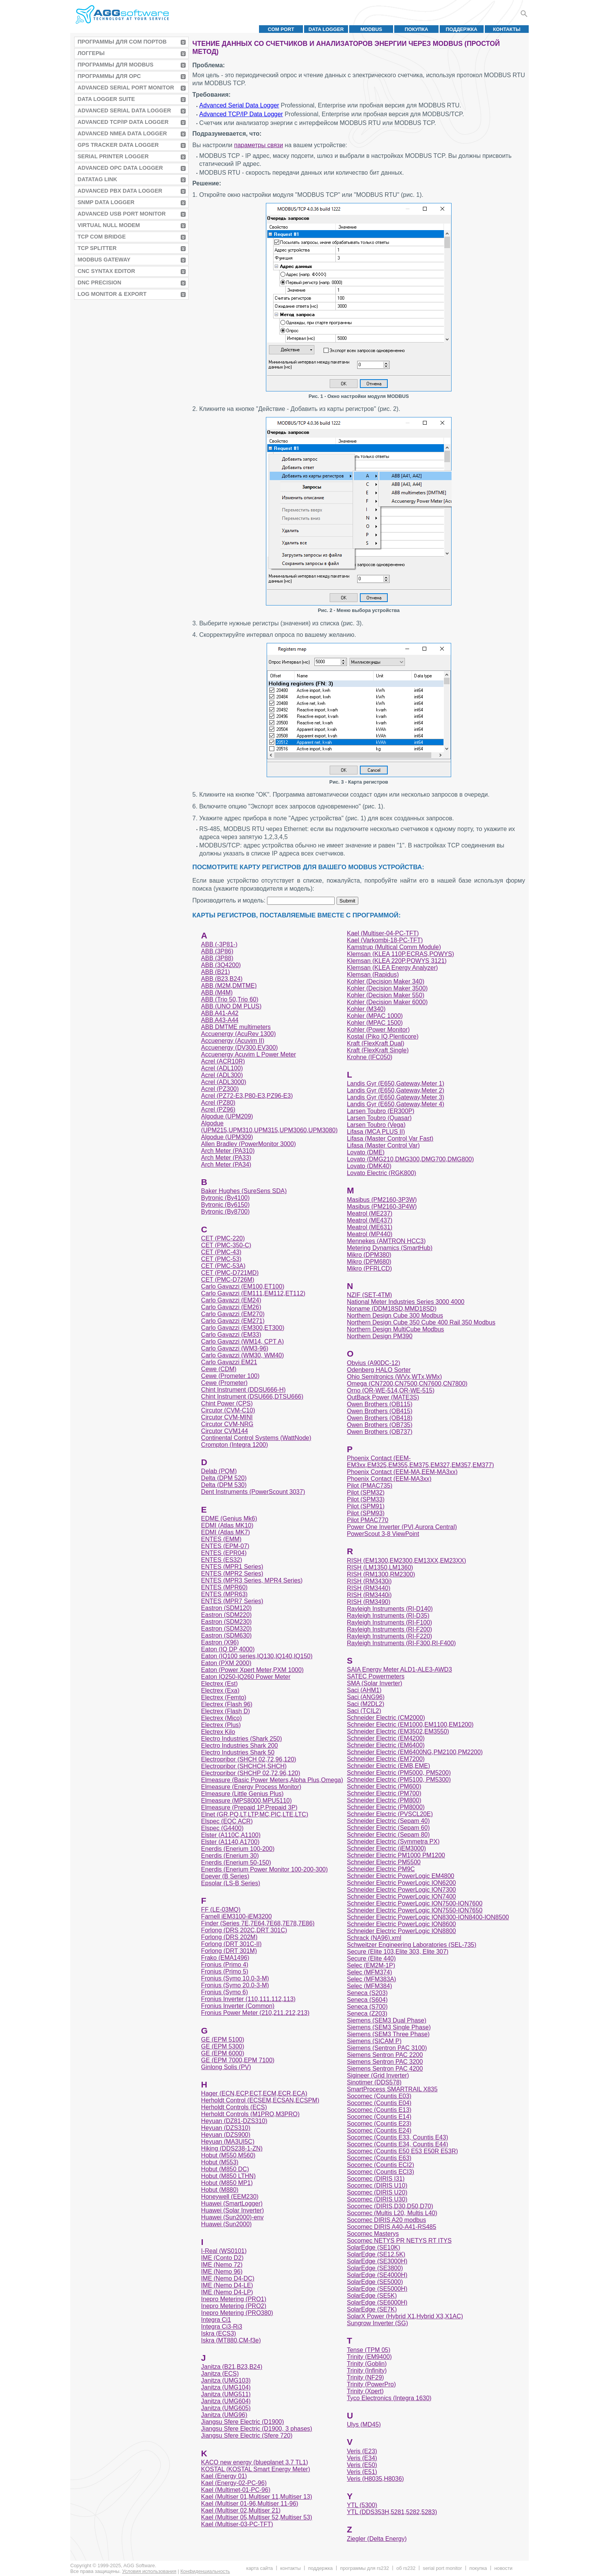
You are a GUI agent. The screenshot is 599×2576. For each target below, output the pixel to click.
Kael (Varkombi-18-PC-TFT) (385, 940)
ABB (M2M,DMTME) (229, 985)
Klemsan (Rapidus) (373, 974)
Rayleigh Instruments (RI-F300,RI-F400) (401, 1643)
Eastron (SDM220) (226, 1615)
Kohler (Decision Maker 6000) (387, 1002)
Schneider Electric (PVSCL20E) (390, 1814)
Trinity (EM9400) (369, 2357)
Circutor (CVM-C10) (228, 1410)
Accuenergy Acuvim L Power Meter (248, 1054)
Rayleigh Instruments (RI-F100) (389, 1622)
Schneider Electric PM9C (381, 1869)
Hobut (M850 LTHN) (228, 2176)
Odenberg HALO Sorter (379, 1370)
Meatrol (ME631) (369, 1227)
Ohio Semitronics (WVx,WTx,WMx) (394, 1376)
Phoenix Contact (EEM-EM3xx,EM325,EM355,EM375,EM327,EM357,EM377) (420, 1461)
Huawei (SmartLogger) (231, 2203)
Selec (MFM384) (369, 1986)
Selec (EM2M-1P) (371, 1965)
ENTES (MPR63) (224, 1594)
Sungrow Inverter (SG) (377, 2323)
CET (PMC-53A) (223, 1266)
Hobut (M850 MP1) (227, 2183)
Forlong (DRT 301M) (229, 1951)
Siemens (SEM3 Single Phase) (389, 2027)
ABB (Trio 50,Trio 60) (229, 999)
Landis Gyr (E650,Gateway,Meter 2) (395, 1090)
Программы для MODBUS (116, 65)
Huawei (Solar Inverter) (232, 2210)
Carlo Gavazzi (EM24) (231, 1300)
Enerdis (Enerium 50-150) (236, 1862)
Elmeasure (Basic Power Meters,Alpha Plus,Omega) (272, 1780)
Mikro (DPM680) (369, 1261)
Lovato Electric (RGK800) (381, 1173)
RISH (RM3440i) (369, 1595)
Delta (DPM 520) (223, 1478)
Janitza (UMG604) (226, 2401)
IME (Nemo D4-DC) (227, 2278)
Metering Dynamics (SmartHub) (389, 1248)
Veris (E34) (362, 2458)
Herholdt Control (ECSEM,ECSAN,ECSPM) (260, 2100)
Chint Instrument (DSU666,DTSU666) (252, 1396)
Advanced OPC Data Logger (120, 168)
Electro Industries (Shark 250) (241, 1738)
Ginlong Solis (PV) (226, 2067)
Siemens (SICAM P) (374, 2041)
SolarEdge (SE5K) (372, 2295)
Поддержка (462, 29)
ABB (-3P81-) (219, 944)
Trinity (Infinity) (367, 2370)
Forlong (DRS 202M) (229, 1937)
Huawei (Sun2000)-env (232, 2217)
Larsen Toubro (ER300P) (380, 1111)
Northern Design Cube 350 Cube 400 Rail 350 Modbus (421, 1322)
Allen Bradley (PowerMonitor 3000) (248, 1144)
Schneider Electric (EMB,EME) (388, 1766)
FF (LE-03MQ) (220, 1909)
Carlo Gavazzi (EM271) (232, 1321)
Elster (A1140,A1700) (230, 1842)
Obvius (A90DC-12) (373, 1363)
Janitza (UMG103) (226, 2380)
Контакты (507, 29)
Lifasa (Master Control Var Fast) (390, 1138)
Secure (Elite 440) (371, 1958)
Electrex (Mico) (221, 1718)
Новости (503, 2568)
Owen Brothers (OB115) (380, 1404)
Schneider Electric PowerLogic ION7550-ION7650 (414, 1910)
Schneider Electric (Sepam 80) (388, 1834)
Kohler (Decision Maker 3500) (387, 988)
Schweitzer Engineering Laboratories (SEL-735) (411, 1944)
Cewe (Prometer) (224, 1383)
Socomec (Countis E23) (379, 2123)
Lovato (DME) (366, 1152)
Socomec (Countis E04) (379, 2103)
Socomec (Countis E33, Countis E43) (397, 2137)
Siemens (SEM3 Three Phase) (388, 2034)
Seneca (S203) (367, 1993)
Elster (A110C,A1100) (231, 1835)
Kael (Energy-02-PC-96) (234, 2483)
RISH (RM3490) (368, 1602)
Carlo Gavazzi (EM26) (231, 1307)
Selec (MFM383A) (371, 1979)
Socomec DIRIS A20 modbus (386, 2220)
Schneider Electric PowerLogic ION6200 (401, 1883)
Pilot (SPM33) (366, 1499)
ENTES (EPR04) (223, 1553)
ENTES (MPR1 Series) (232, 1566)
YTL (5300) (362, 2505)
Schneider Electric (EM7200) (386, 1759)
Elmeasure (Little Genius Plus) (242, 1793)
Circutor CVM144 (224, 1431)
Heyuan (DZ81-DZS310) (234, 2121)
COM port (281, 29)
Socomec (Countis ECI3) (380, 2172)
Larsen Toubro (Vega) (376, 1125)
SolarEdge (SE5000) (375, 2282)
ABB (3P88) (217, 958)
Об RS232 (405, 2568)
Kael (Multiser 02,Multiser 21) (240, 2510)
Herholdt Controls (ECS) (234, 2107)
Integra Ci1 (216, 2319)
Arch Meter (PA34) (226, 1164)
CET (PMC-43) (221, 1252)
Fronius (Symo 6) (224, 1992)
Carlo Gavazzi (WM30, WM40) (242, 1355)
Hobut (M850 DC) (225, 2169)
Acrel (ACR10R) (223, 1061)
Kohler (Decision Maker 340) (385, 981)
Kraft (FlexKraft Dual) (375, 1043)
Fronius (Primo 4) (224, 1964)
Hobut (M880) (219, 2189)
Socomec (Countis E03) (379, 2096)
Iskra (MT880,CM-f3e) (231, 2340)
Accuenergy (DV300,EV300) (239, 1047)
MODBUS (371, 29)
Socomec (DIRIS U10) (377, 2185)
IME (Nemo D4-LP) (227, 2292)
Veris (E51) (362, 2472)
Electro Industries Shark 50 (237, 1752)
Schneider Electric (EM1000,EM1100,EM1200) (410, 1724)
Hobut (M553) (219, 2162)
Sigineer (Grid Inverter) (378, 2075)
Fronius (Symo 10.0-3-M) (235, 1978)
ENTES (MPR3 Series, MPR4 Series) (252, 1580)
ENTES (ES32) (221, 1560)
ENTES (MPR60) (224, 1587)
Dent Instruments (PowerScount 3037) (253, 1491)
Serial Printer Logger (113, 156)
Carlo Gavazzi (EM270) (232, 1314)
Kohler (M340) (366, 1009)
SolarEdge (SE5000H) (377, 2288)
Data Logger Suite (106, 99)
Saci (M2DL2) (365, 1704)
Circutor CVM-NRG (227, 1424)
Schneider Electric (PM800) (384, 1800)
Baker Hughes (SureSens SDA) (244, 1191)
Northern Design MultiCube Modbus (395, 1329)
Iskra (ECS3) (218, 2333)
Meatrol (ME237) (369, 1213)
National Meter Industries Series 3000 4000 (406, 1302)
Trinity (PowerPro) (371, 2384)
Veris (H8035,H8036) (375, 2478)
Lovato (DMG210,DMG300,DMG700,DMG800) (410, 1159)
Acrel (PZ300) (220, 1089)
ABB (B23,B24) (222, 979)
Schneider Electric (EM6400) (386, 1745)
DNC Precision (99, 282)
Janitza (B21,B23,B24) (231, 2366)
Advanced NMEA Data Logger (122, 133)
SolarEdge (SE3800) (375, 2268)
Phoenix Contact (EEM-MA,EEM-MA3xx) (402, 1472)
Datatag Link (97, 179)
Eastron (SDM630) (226, 1635)
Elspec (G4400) (222, 1828)
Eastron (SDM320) (226, 1628)
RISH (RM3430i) (369, 1581)
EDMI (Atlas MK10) (227, 1525)
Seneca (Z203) (367, 2013)
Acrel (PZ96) (218, 1109)
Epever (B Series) (225, 1876)
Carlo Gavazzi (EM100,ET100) (242, 1286)
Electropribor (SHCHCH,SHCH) (244, 1766)
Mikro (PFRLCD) (369, 1268)
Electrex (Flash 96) (226, 1704)
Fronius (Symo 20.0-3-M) (235, 1985)
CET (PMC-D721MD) (230, 1272)
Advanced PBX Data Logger (120, 191)
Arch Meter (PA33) (226, 1157)
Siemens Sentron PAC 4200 (385, 2068)
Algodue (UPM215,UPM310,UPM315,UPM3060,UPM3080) (269, 1126)
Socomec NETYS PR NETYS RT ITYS (399, 2240)
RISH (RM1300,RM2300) (381, 1574)
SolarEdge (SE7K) (372, 2309)
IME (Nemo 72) (221, 2264)
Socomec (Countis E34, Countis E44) (397, 2144)
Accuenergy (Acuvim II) (232, 1040)
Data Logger (326, 29)
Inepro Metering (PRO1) (233, 2299)
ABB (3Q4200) (221, 965)
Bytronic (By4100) (225, 1198)
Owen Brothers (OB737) (380, 1431)
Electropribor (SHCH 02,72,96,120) (248, 1759)
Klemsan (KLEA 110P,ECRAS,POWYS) (400, 954)
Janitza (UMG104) (226, 2387)
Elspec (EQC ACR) (227, 1821)
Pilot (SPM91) (366, 1506)
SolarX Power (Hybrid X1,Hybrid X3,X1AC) (405, 2316)
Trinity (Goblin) (367, 2363)
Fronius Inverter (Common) (237, 2006)
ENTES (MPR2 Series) (232, 1573)
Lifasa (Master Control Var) (383, 1145)
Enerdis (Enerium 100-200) (237, 1849)
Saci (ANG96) (366, 1697)
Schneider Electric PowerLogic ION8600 (401, 1924)
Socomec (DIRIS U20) (377, 2192)
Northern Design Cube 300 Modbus (395, 1315)
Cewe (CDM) (218, 1369)
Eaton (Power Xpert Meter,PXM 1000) (252, 1670)
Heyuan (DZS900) (225, 2134)
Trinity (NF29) (365, 2377)
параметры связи (258, 145)
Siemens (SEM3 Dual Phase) (386, 2020)
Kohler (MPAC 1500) (375, 1022)
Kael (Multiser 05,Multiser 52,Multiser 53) (256, 2517)
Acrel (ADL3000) (223, 1082)
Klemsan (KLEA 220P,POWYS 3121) (397, 961)
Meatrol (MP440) (369, 1234)
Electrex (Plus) (221, 1725)
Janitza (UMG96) (224, 2415)
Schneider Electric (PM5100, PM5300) (399, 1779)
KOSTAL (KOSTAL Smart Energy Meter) (255, 2469)
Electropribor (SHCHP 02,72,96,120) (250, 1773)
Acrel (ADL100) (222, 1068)
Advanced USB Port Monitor (122, 214)
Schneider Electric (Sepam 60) (388, 1827)
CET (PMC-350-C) (226, 1245)
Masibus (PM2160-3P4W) (382, 1206)
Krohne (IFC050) (369, 1057)
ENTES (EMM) (221, 1539)
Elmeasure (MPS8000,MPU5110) (246, 1800)
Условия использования (149, 2571)
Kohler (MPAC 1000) (375, 1016)
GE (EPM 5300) (222, 2046)
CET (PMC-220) (222, 1238)
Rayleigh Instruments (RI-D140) (390, 1608)
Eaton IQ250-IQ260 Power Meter (245, 1677)
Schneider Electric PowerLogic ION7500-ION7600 (414, 1903)
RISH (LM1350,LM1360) (380, 1567)
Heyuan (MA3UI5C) (227, 2141)
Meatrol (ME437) (369, 1220)
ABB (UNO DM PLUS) (231, 1006)
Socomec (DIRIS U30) (377, 2199)
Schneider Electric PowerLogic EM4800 (400, 1876)
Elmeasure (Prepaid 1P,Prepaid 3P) (249, 1807)
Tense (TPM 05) (368, 2350)
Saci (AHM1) (364, 1690)
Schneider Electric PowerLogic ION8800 (401, 1931)
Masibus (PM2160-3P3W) (382, 1199)
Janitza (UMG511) (226, 2394)
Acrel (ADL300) (222, 1075)
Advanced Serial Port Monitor (126, 87)
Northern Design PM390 (380, 1336)
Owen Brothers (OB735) (380, 1425)
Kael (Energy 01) (224, 2476)
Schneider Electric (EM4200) (386, 1738)
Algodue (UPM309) (227, 1137)
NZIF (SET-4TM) (369, 1295)
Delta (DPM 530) (223, 1485)
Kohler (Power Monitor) (378, 1029)
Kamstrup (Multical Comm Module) (394, 947)
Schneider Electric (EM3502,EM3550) (398, 1731)
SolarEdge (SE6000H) (377, 2302)
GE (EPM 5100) (222, 2039)
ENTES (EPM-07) (225, 1546)
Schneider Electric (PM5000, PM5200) (399, 1772)
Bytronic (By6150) (225, 1204)
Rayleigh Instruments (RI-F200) (389, 1629)
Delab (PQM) (218, 1471)
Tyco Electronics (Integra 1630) (389, 2398)
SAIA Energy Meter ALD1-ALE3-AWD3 (399, 1669)
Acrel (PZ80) (218, 1102)
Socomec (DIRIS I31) (376, 2178)
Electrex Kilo (218, 1732)
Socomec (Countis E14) (379, 2116)
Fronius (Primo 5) (224, 1971)
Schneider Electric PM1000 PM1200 (396, 1855)
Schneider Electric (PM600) (384, 1786)
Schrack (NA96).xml (374, 1938)
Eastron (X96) (220, 1642)
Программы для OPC (109, 76)
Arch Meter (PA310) (227, 1151)
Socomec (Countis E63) (379, 2158)
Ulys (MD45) (364, 2424)
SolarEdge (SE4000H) (377, 2275)
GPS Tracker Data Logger (118, 145)
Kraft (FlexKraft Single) (378, 1050)
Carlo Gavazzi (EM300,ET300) (242, 1328)
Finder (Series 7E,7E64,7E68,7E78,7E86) (257, 1923)
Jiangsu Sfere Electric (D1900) (242, 2422)
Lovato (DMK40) (369, 1166)
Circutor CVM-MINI (227, 1417)
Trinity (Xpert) (365, 2391)
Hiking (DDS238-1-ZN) (231, 2148)
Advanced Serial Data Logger (124, 110)
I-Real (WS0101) (223, 2251)
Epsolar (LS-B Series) (230, 1883)
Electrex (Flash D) (225, 1711)
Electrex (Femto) (223, 1697)
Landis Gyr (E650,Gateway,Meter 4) (395, 1104)
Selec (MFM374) (369, 1972)
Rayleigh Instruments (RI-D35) (388, 1615)
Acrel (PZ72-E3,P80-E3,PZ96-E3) (247, 1095)
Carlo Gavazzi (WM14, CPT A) (242, 1341)
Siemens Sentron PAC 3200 (385, 2061)
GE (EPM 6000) (222, 2053)
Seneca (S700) (367, 2006)
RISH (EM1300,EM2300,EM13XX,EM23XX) (406, 1560)
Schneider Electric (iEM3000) (386, 1848)
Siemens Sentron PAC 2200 (385, 2055)
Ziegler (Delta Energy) (377, 2538)
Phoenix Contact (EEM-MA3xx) (389, 1478)
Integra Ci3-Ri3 (221, 2326)
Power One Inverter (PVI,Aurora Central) (402, 1527)
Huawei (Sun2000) (226, 2224)
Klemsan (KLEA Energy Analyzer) (392, 967)
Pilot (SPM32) (366, 1492)
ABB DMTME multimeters (235, 1027)
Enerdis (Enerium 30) (230, 1855)
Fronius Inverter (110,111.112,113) (248, 1999)
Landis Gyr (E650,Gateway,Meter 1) (395, 1083)
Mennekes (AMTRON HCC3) (386, 1241)
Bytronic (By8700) (225, 1211)
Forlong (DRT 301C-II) (231, 1944)
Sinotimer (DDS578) (374, 2082)
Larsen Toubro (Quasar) (379, 1118)
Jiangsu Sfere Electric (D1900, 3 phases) (256, 2428)
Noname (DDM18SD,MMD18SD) (392, 1308)
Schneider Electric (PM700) (384, 1793)
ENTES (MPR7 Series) (232, 1601)
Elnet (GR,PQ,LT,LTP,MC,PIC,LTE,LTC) (254, 1814)
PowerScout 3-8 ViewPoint (383, 1534)
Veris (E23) (362, 2451)
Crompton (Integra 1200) (234, 1444)
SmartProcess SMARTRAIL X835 (392, 2089)
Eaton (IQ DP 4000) (227, 1649)
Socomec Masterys (373, 2233)
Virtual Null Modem (109, 225)
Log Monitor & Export (112, 294)
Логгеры (91, 53)
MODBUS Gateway (104, 259)
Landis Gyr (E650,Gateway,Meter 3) (395, 1097)
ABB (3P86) (217, 951)
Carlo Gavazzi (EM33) (231, 1334)
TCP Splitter (97, 248)
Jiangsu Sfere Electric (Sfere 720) (246, 2435)
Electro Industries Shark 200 (239, 1745)
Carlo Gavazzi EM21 (229, 1362)
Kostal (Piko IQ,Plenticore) (383, 1036)
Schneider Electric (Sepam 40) (388, 1821)
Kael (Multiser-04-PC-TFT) (383, 933)
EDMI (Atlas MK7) (225, 1532)
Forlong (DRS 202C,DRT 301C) (244, 1930)
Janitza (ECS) (220, 2373)
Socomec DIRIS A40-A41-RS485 (391, 2227)
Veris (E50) (362, 2465)
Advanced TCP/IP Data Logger (123, 122)
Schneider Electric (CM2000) (386, 1717)
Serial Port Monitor (442, 2568)
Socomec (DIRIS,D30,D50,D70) (390, 2206)
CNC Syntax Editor (106, 271)
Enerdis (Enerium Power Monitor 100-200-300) (264, 1869)
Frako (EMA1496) (225, 1957)
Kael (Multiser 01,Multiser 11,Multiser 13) (256, 2496)
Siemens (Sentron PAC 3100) (387, 2048)
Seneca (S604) (367, 2000)
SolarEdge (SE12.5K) (376, 2254)
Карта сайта (259, 2568)
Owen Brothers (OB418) (380, 1418)
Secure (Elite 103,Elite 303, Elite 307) (397, 1951)
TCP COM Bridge (102, 237)
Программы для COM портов (122, 42)
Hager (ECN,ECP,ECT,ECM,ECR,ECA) (254, 2093)
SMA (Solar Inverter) (374, 1683)
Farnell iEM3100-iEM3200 (236, 1916)
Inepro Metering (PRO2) (233, 2306)
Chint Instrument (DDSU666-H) (243, 1389)
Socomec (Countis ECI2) (380, 2165)
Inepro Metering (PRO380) (237, 2313)
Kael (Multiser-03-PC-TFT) (237, 2524)
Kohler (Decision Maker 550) (385, 995)
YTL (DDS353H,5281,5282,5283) (392, 2512)
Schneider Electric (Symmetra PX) (393, 1841)
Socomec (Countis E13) (379, 2110)
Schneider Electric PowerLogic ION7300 (401, 1889)
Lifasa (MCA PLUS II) (376, 1131)
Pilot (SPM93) (366, 1513)
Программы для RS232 (364, 2568)
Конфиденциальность (205, 2571)
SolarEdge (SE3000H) (377, 2261)
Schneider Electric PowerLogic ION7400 (401, 1896)
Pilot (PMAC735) (369, 1485)
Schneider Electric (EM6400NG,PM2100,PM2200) (415, 1752)
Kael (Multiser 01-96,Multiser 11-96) (249, 2503)
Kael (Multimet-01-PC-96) (235, 2490)
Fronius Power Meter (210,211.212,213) (255, 2013)
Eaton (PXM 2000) (226, 1663)
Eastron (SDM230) (226, 1621)
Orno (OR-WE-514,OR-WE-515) (390, 1390)
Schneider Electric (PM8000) (386, 1807)
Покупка (416, 29)
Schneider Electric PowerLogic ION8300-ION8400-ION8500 (428, 1917)
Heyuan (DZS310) (225, 2128)
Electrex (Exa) (220, 1690)
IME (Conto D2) (222, 2258)
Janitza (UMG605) (226, 2408)
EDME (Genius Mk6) (229, 1518)
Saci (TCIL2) (364, 1711)
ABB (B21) (215, 972)
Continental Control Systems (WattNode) (256, 1438)
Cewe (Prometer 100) (230, 1376)
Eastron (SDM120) (226, 1608)
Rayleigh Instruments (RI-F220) (389, 1636)
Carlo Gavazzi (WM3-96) (234, 1348)
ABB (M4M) (217, 992)
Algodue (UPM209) (227, 1116)
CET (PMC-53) (221, 1259)
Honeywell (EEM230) (229, 2196)
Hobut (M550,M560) (228, 2155)
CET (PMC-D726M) (227, 1279)
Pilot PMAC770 (368, 1520)
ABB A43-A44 (219, 1020)
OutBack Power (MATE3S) (383, 1397)
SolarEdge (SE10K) (373, 2247)
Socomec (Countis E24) (379, 2130)
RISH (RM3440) (368, 1588)
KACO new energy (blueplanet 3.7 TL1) (254, 2462)
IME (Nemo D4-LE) (227, 2285)
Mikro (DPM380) (369, 1254)
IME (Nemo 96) (221, 2271)
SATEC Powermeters (376, 1676)
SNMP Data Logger (106, 202)
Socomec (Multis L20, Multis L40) (392, 2213)
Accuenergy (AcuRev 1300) (238, 1034)
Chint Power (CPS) (227, 1403)
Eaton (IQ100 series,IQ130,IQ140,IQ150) (256, 1656)
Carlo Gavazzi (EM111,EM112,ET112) (253, 1293)
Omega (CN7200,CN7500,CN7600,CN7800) (407, 1383)
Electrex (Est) (219, 1683)
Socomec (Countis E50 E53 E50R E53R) (402, 2151)
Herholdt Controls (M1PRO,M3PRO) (250, 2114)
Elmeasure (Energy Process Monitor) (251, 1787)
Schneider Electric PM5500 (384, 1862)
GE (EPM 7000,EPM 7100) (237, 2060)
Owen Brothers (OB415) (380, 1411)
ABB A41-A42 (219, 1013)
